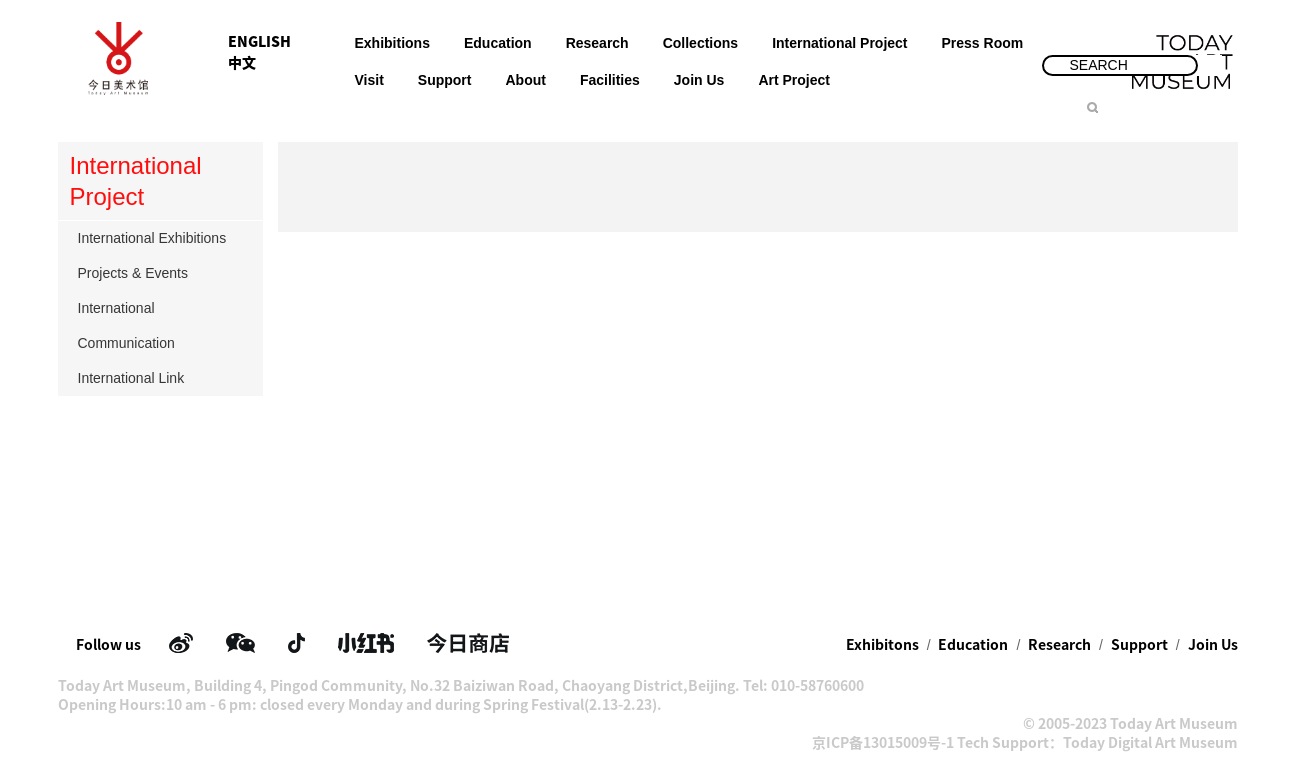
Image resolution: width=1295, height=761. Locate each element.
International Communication (163, 325)
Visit (369, 80)
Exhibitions (392, 43)
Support (445, 80)
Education (498, 43)
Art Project (794, 80)
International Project (839, 43)
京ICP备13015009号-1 (883, 743)
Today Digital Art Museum (1150, 743)
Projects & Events (163, 273)
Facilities (610, 80)
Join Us (699, 80)
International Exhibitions (163, 238)
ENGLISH (259, 42)
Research (597, 43)
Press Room (983, 43)
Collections (700, 43)
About (525, 80)
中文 (242, 63)
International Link (163, 378)
